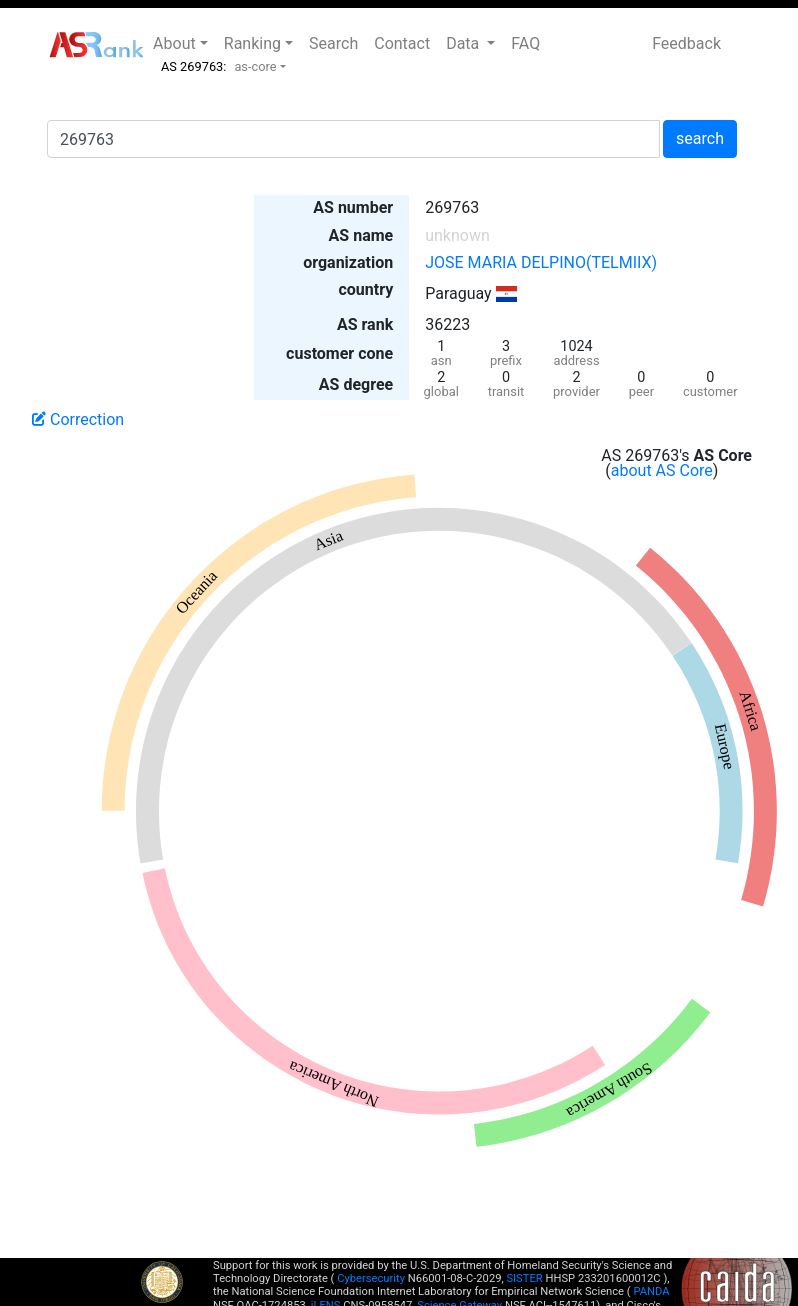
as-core (255, 66)
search (700, 138)
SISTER (524, 1278)
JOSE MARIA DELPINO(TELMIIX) (541, 262)
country (365, 289)
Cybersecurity (371, 1278)
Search (333, 43)
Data (464, 43)
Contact (402, 43)
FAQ (525, 43)
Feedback (686, 43)
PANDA (651, 1291)
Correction (78, 419)
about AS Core (662, 470)
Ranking (252, 43)
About (174, 43)
